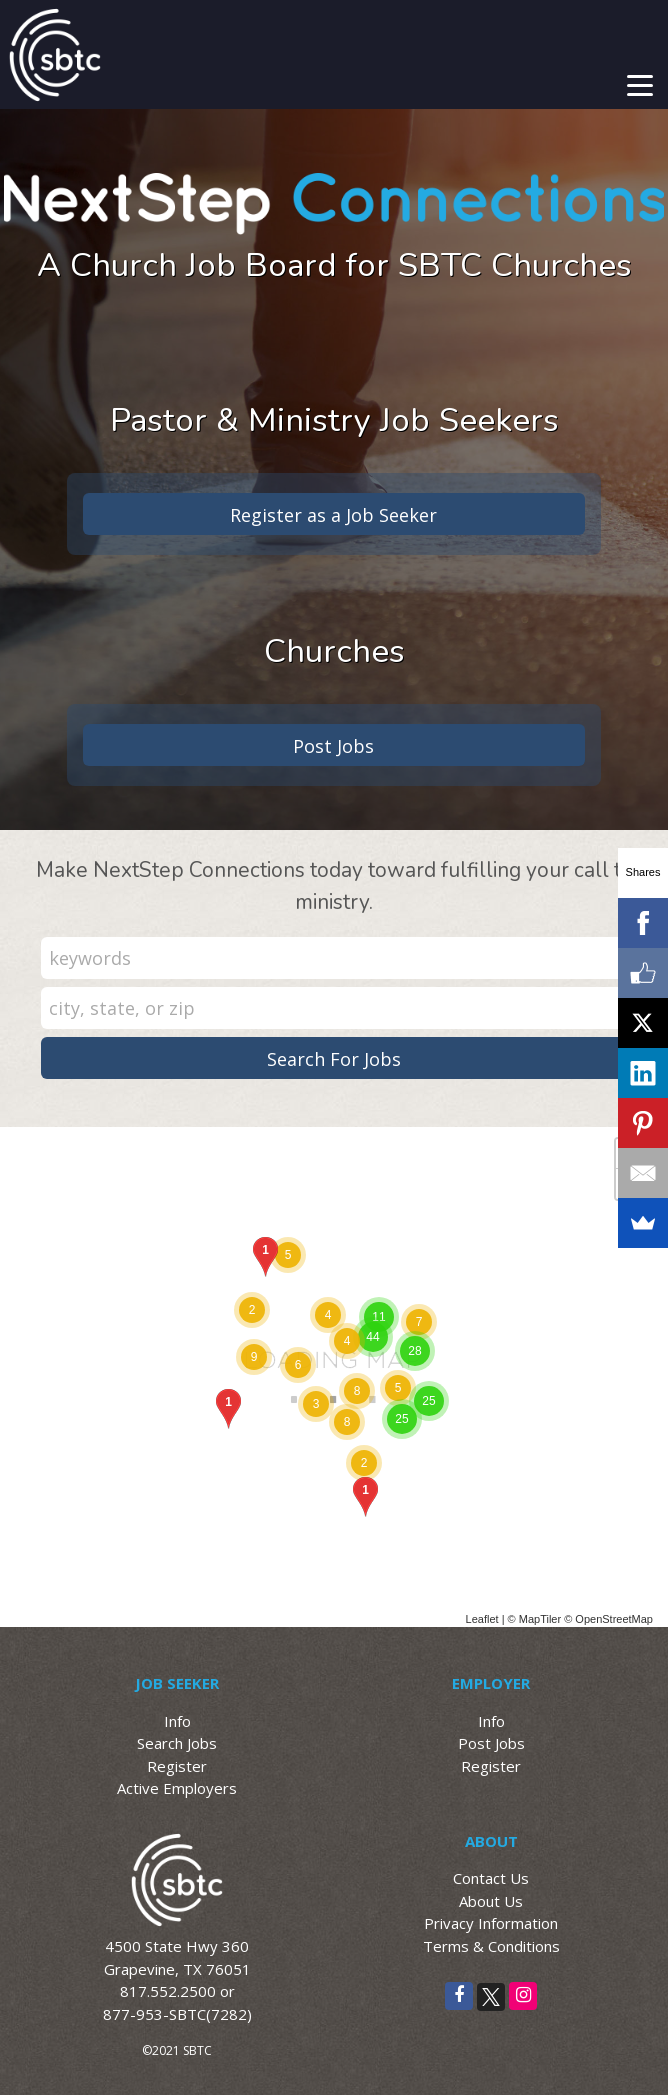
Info (177, 1721)
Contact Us (491, 1878)
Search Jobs (177, 1743)
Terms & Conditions (491, 1946)
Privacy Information (491, 1923)
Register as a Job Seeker (333, 515)
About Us (491, 1901)
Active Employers (177, 1788)
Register (177, 1766)
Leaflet (482, 1619)
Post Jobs (333, 746)
